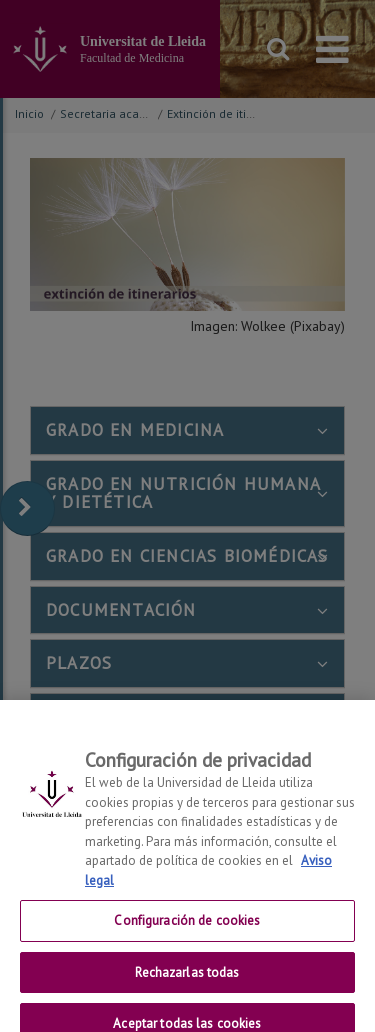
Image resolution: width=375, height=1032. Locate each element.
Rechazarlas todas (187, 985)
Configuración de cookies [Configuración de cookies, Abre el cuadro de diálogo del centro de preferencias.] (187, 934)
